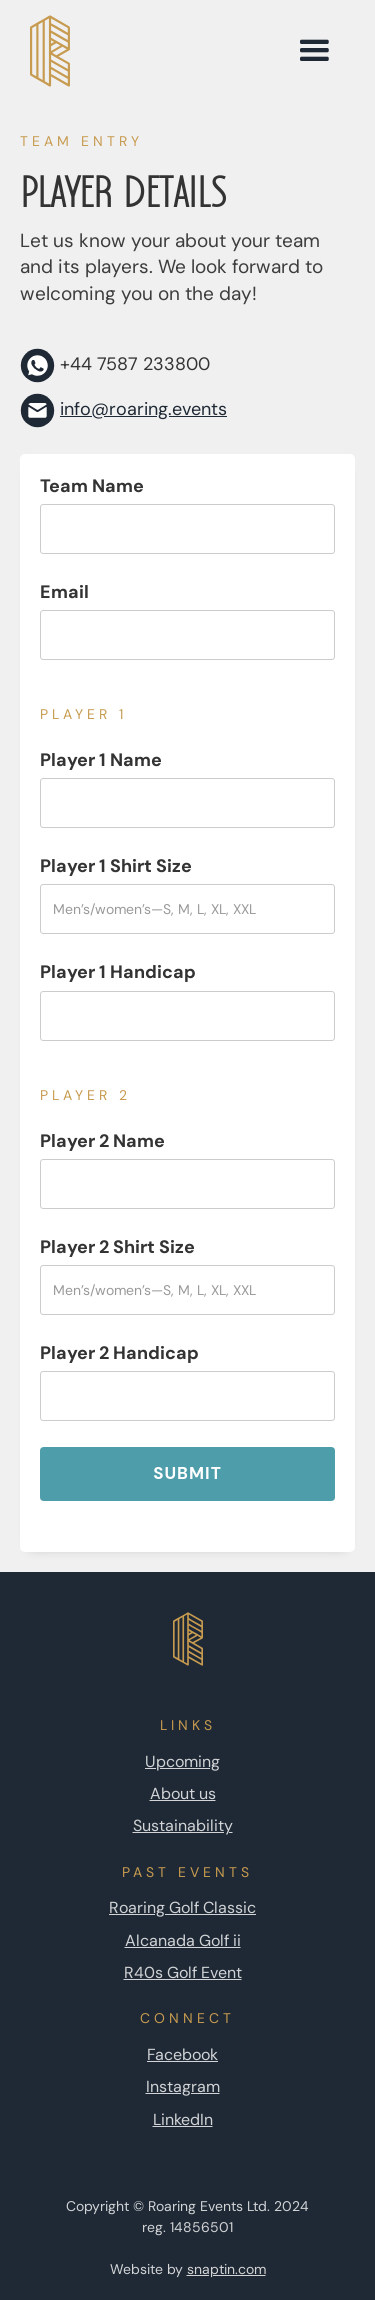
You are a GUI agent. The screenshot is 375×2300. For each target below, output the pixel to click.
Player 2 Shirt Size (117, 1247)
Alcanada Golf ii (183, 1940)
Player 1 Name (101, 760)
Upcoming (182, 1761)
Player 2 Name (102, 1141)
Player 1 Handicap (118, 972)
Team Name (92, 486)
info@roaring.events (143, 409)
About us (183, 1793)
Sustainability (183, 1825)
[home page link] (146, 51)
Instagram (183, 2086)
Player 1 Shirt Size (116, 866)
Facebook (182, 2054)
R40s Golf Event (183, 1972)
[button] (314, 51)
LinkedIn (183, 2119)
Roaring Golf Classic (182, 1907)
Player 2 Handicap (119, 1353)
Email (64, 592)
